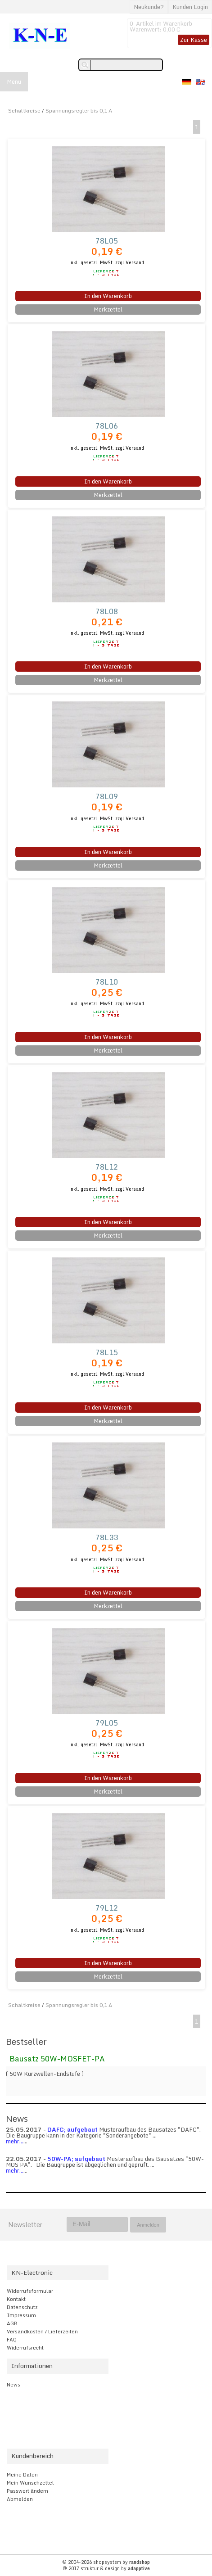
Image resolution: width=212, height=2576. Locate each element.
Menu (14, 81)
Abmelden (20, 2499)
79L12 (106, 1908)
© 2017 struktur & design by (106, 2568)
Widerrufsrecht (25, 2348)
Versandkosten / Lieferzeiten (42, 2331)
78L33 (106, 1537)
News (13, 2385)
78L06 (106, 426)
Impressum (21, 2315)
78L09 (106, 796)
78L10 (106, 982)
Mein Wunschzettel (30, 2483)
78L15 (106, 1352)
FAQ (12, 2340)
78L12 (106, 1167)
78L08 (106, 611)
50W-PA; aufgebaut (76, 2159)
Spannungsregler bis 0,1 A (78, 110)
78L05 (106, 241)
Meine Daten (22, 2475)
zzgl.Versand (129, 262)
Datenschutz (22, 2307)
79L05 (106, 1723)
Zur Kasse (193, 40)
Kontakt (16, 2299)
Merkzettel (108, 309)
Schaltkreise (24, 110)
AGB (12, 2323)
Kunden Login (190, 7)
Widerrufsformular (30, 2291)
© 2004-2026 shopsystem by (106, 2562)
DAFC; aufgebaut (72, 2129)
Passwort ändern (27, 2491)
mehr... (14, 2141)
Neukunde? (149, 7)
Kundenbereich (32, 2456)
